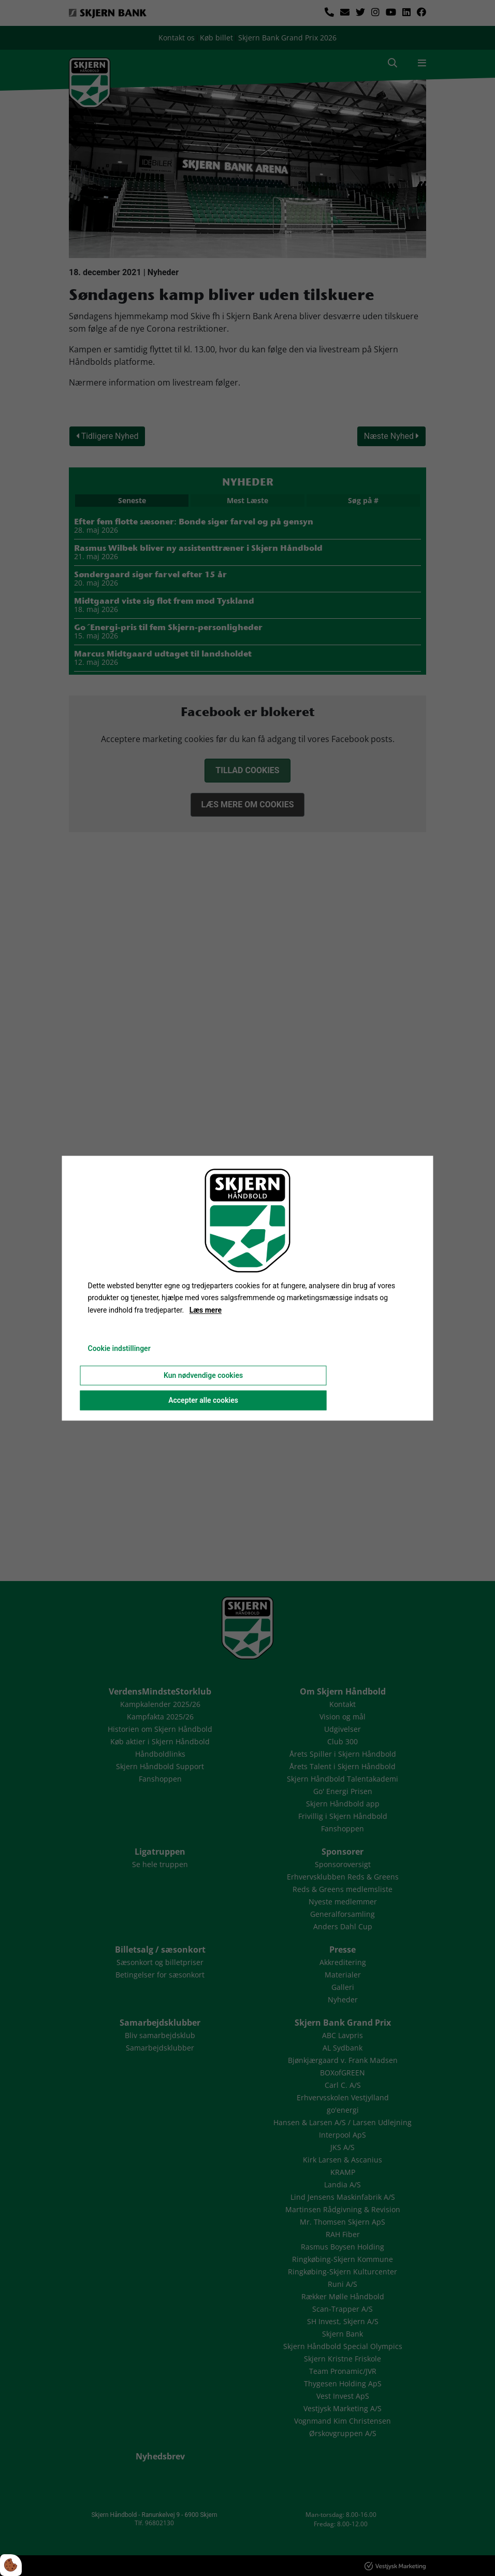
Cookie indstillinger (119, 1348)
